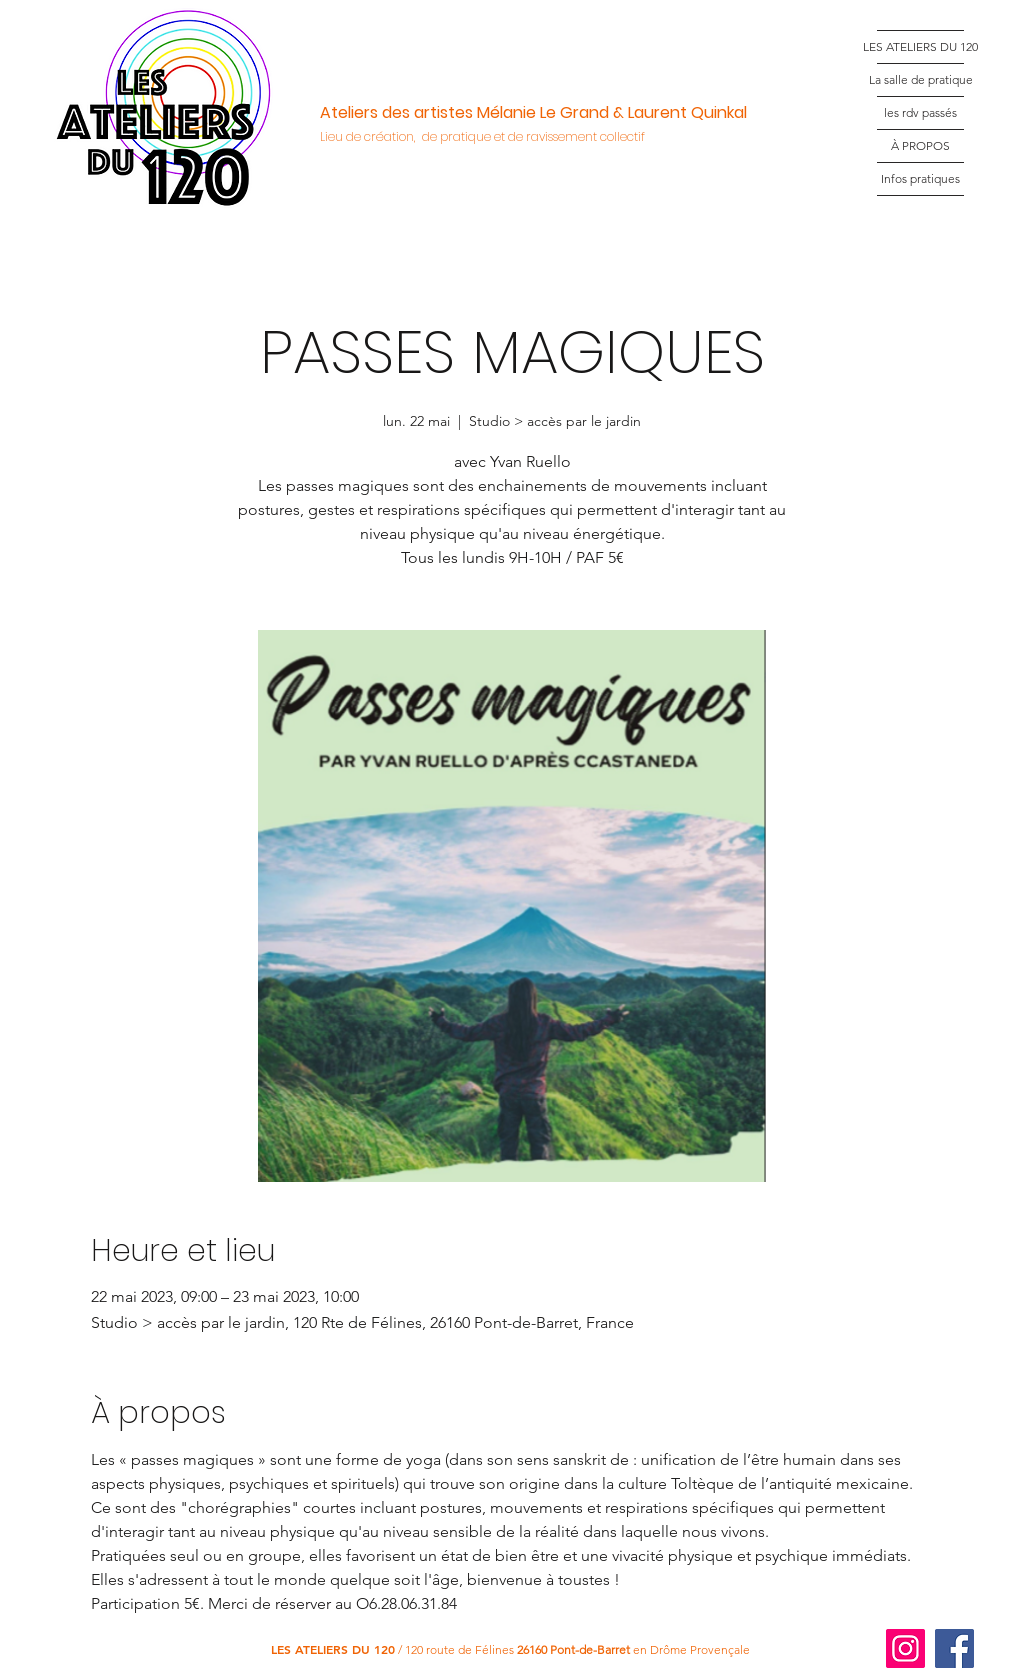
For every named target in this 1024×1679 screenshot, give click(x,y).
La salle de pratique (920, 79)
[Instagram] (905, 1648)
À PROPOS (920, 145)
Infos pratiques (920, 178)
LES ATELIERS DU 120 (920, 46)
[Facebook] (954, 1648)
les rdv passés (920, 112)
